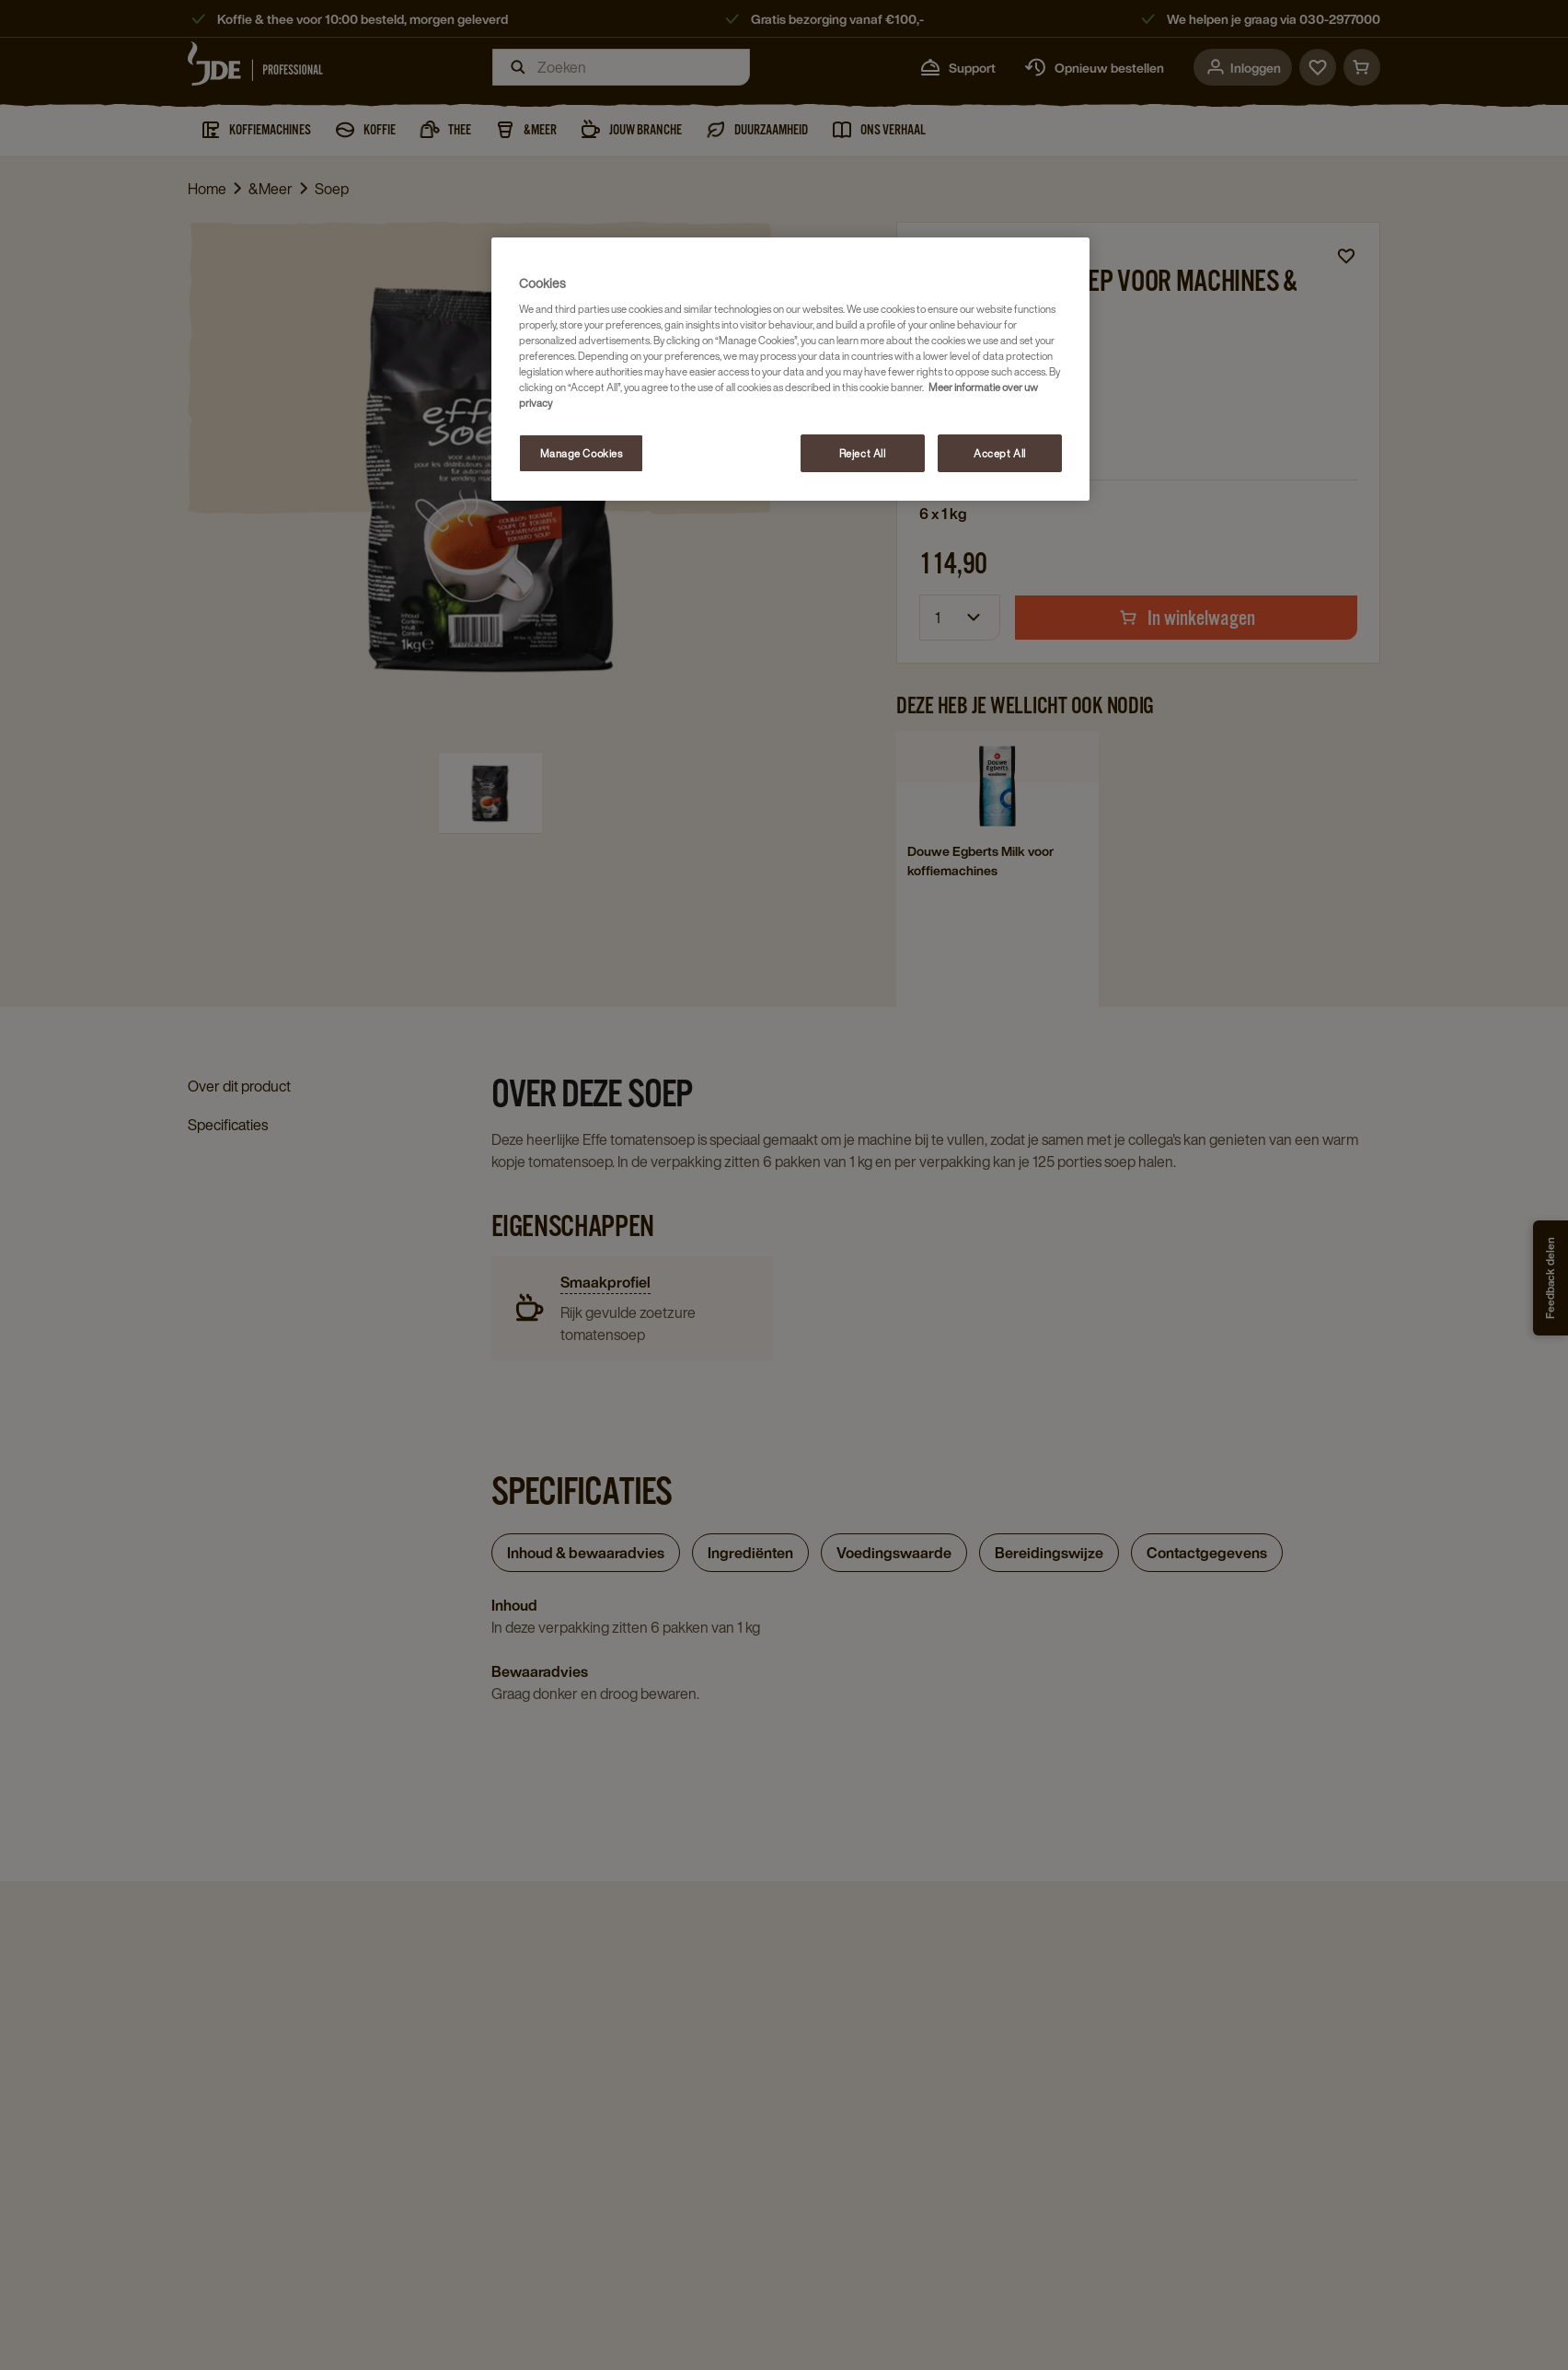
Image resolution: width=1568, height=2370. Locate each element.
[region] (790, 369)
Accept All (1000, 453)
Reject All (862, 453)
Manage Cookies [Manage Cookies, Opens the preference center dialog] (581, 453)
